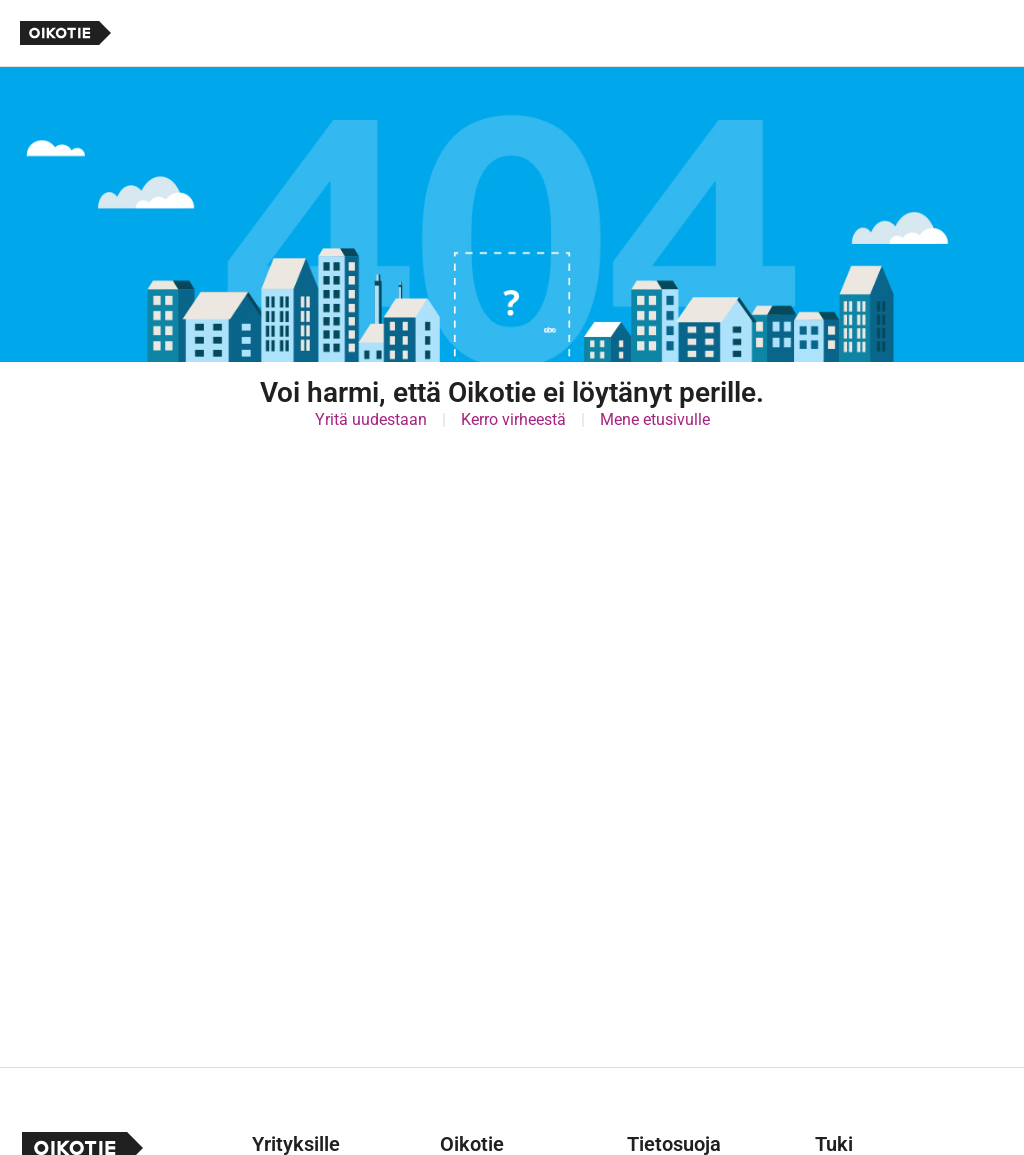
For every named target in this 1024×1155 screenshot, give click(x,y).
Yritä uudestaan (371, 419)
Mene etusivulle (655, 419)
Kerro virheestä (513, 419)
